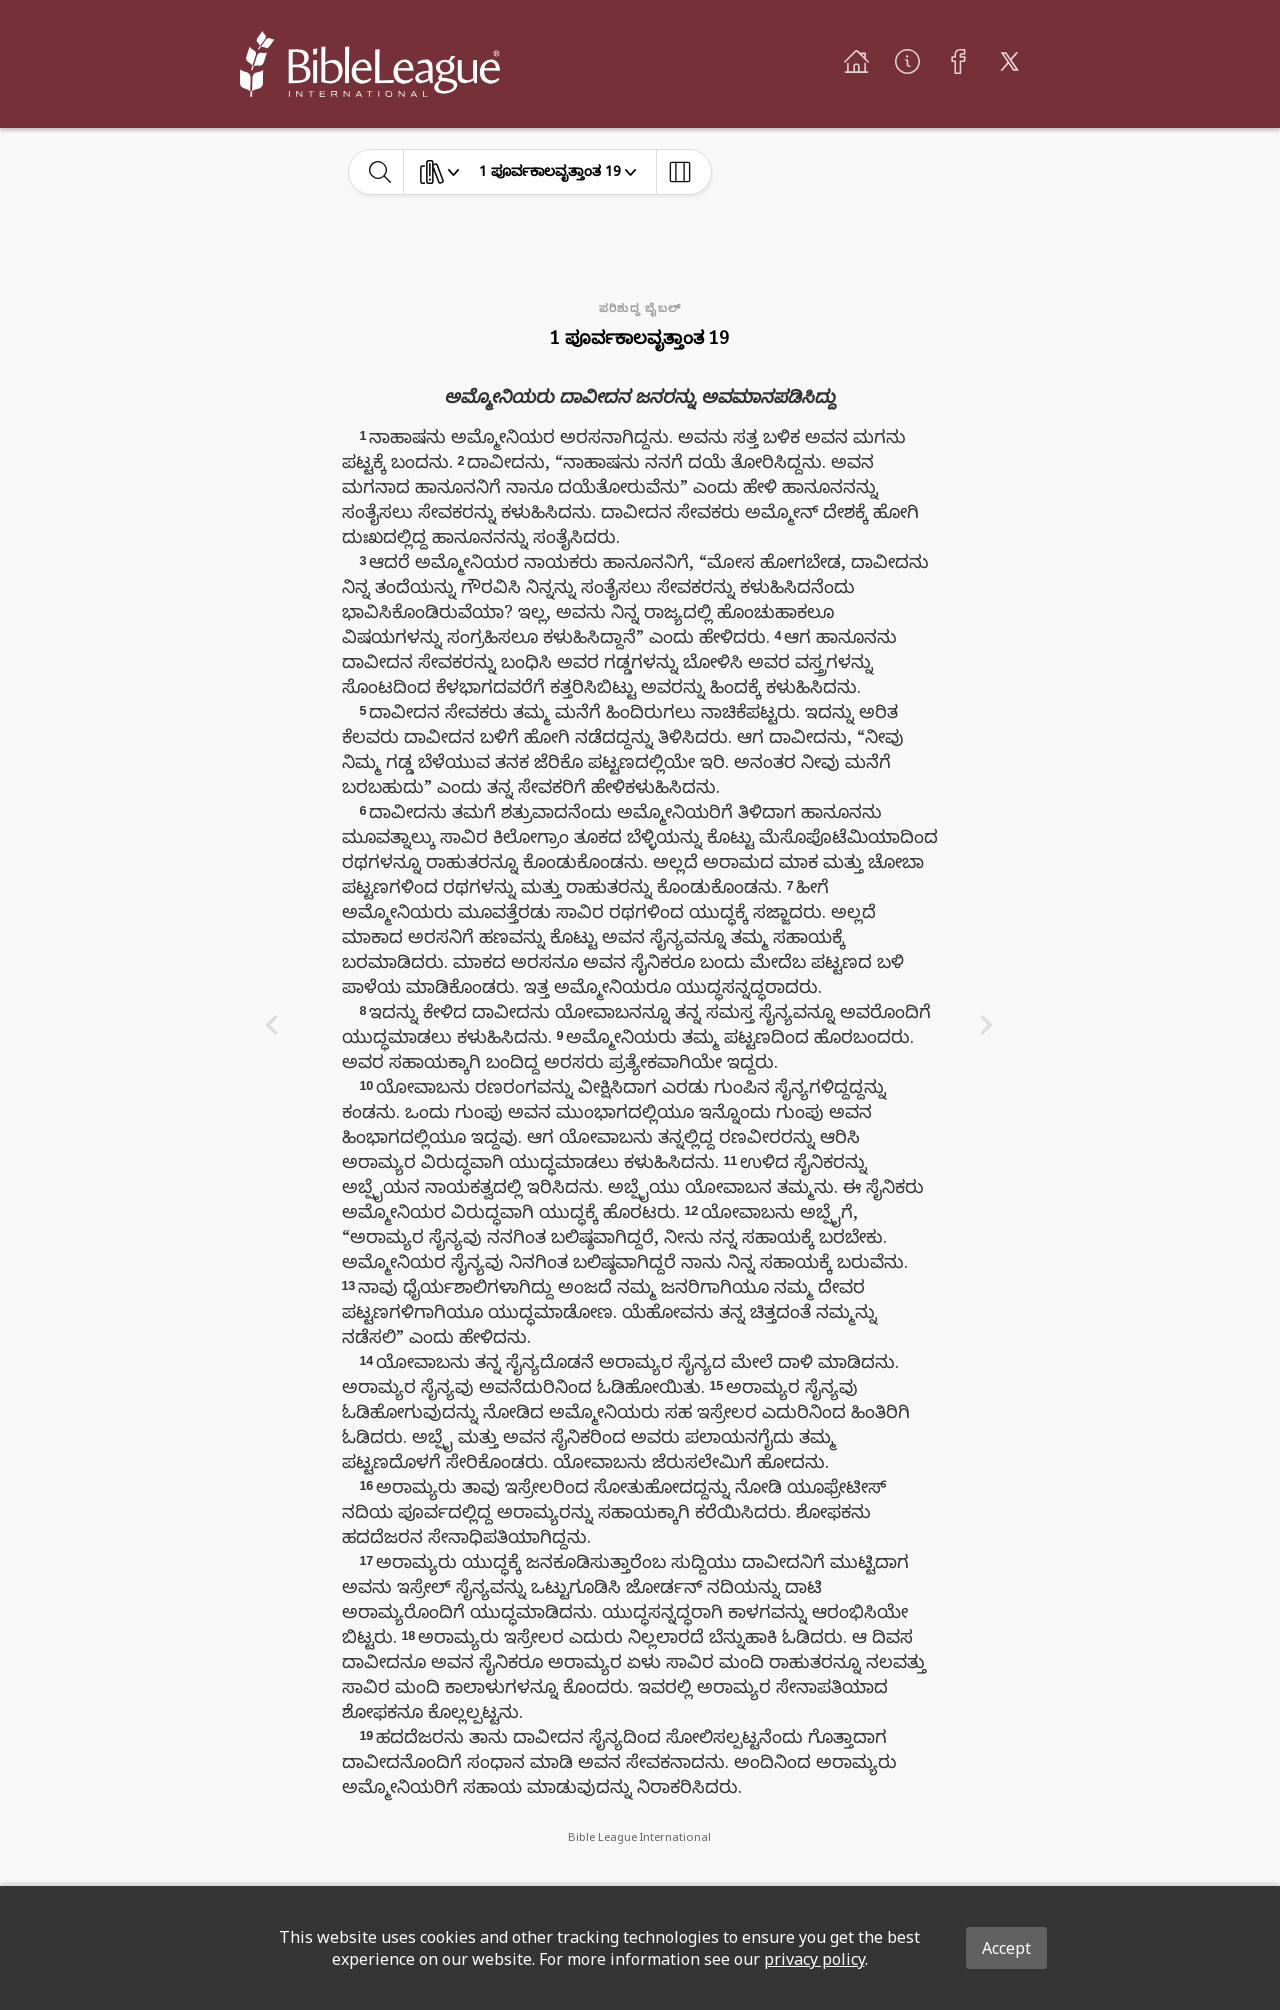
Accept (1006, 1948)
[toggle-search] (380, 172)
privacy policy (814, 1959)
